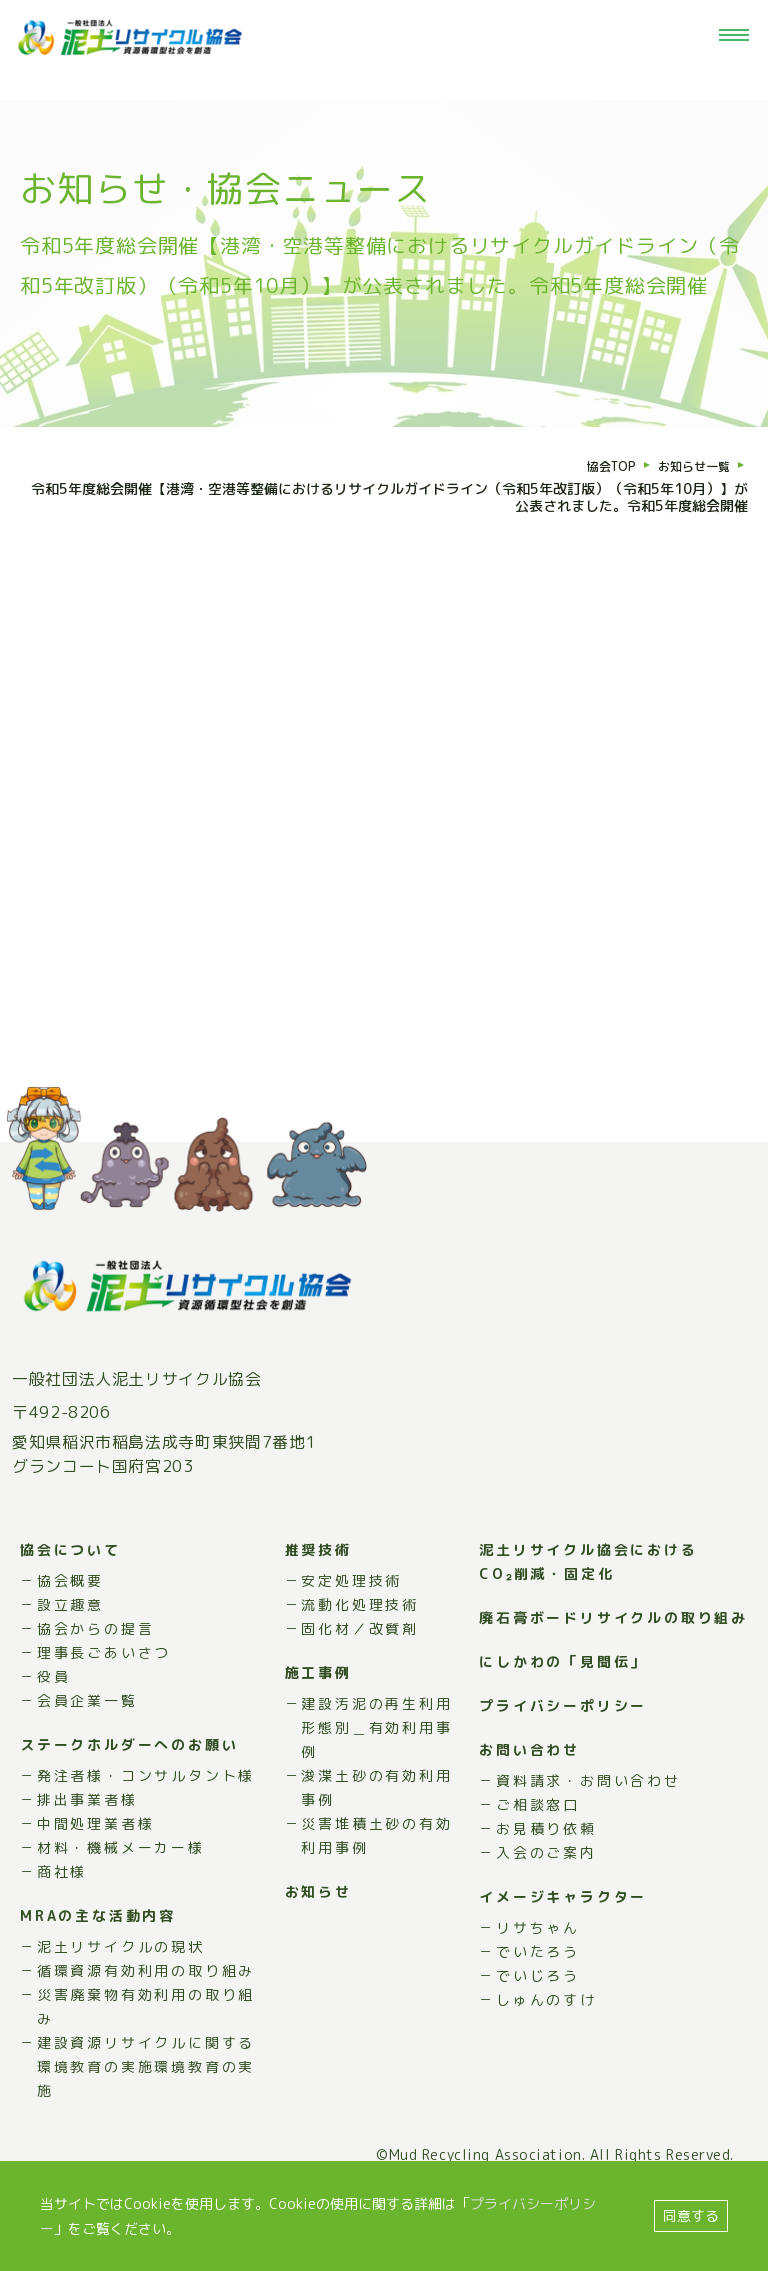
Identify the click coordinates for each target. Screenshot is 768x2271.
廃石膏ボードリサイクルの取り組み (613, 1664)
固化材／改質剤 (360, 1675)
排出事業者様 (87, 1846)
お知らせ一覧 (688, 466)
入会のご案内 (546, 1899)
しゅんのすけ (546, 2046)
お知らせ (318, 1938)
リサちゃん (538, 1974)
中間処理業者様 (96, 1870)
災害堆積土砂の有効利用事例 (376, 1882)
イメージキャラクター (563, 1943)
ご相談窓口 (538, 1851)
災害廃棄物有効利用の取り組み (146, 2053)
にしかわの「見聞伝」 (563, 1708)
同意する (691, 2215)
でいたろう (538, 1998)
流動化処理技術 (360, 1651)
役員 (54, 1723)
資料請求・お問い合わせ (588, 1827)
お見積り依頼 (546, 1875)
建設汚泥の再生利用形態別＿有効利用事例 (376, 1774)
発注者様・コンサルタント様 (146, 1822)
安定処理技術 (351, 1627)
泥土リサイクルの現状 (121, 1993)
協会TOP (596, 466)
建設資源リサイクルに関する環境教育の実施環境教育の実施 (146, 2113)
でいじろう (538, 2022)
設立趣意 (70, 1651)
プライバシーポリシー (563, 1752)
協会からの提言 (96, 1675)
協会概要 (70, 1627)
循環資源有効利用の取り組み (146, 2017)
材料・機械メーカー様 (121, 1894)
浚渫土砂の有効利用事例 (376, 1834)
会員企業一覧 (87, 1747)
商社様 (62, 1918)
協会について (70, 1596)
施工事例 (318, 1719)
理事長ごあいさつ (104, 1699)
